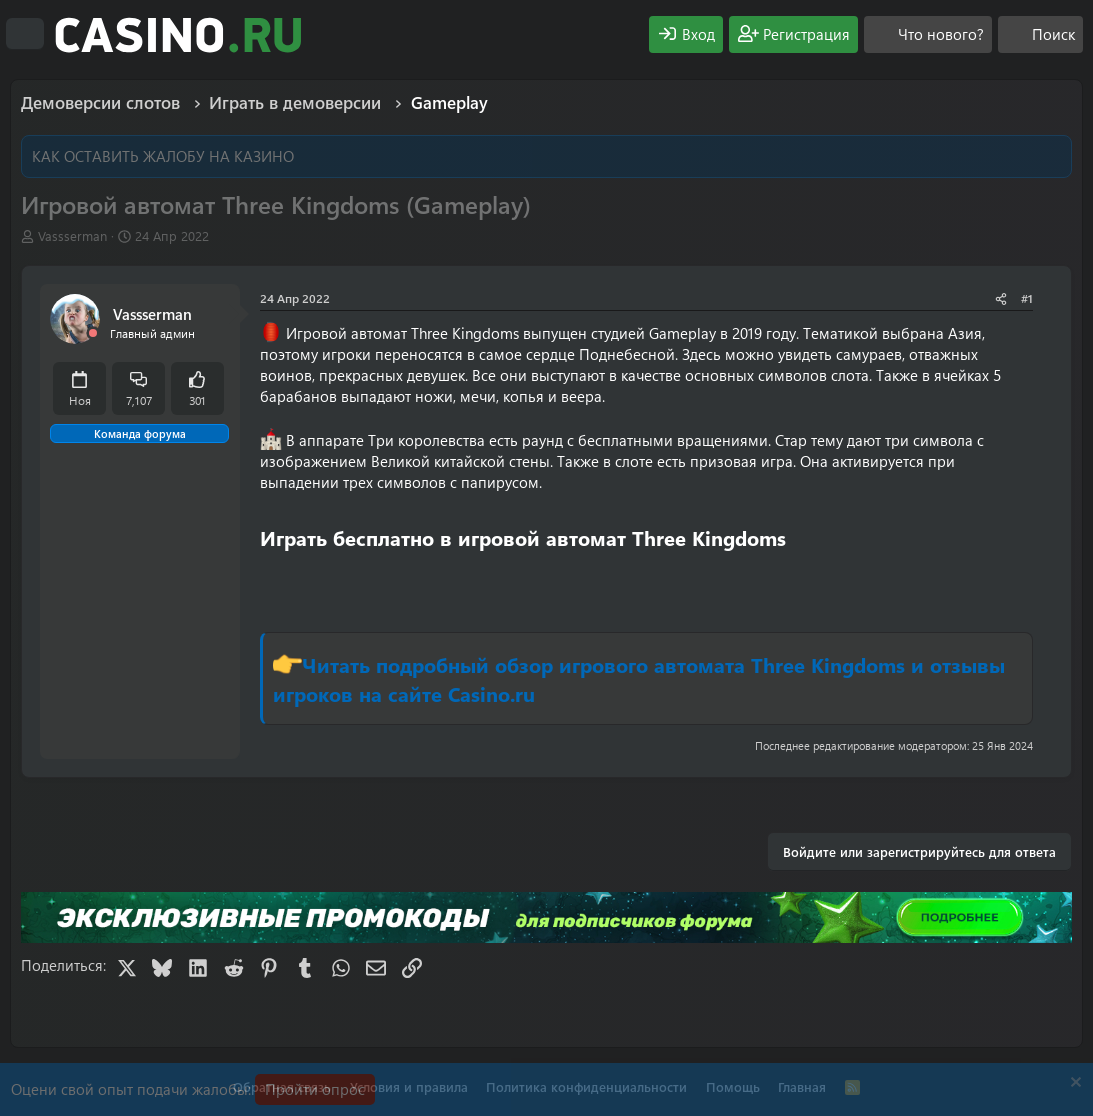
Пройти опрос (315, 1089)
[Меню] (25, 34)
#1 (1027, 298)
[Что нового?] (928, 34)
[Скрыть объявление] (1073, 1084)
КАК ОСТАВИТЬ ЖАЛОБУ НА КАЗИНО (163, 156)
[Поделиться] (1001, 298)
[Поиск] (1040, 34)
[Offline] (93, 333)
